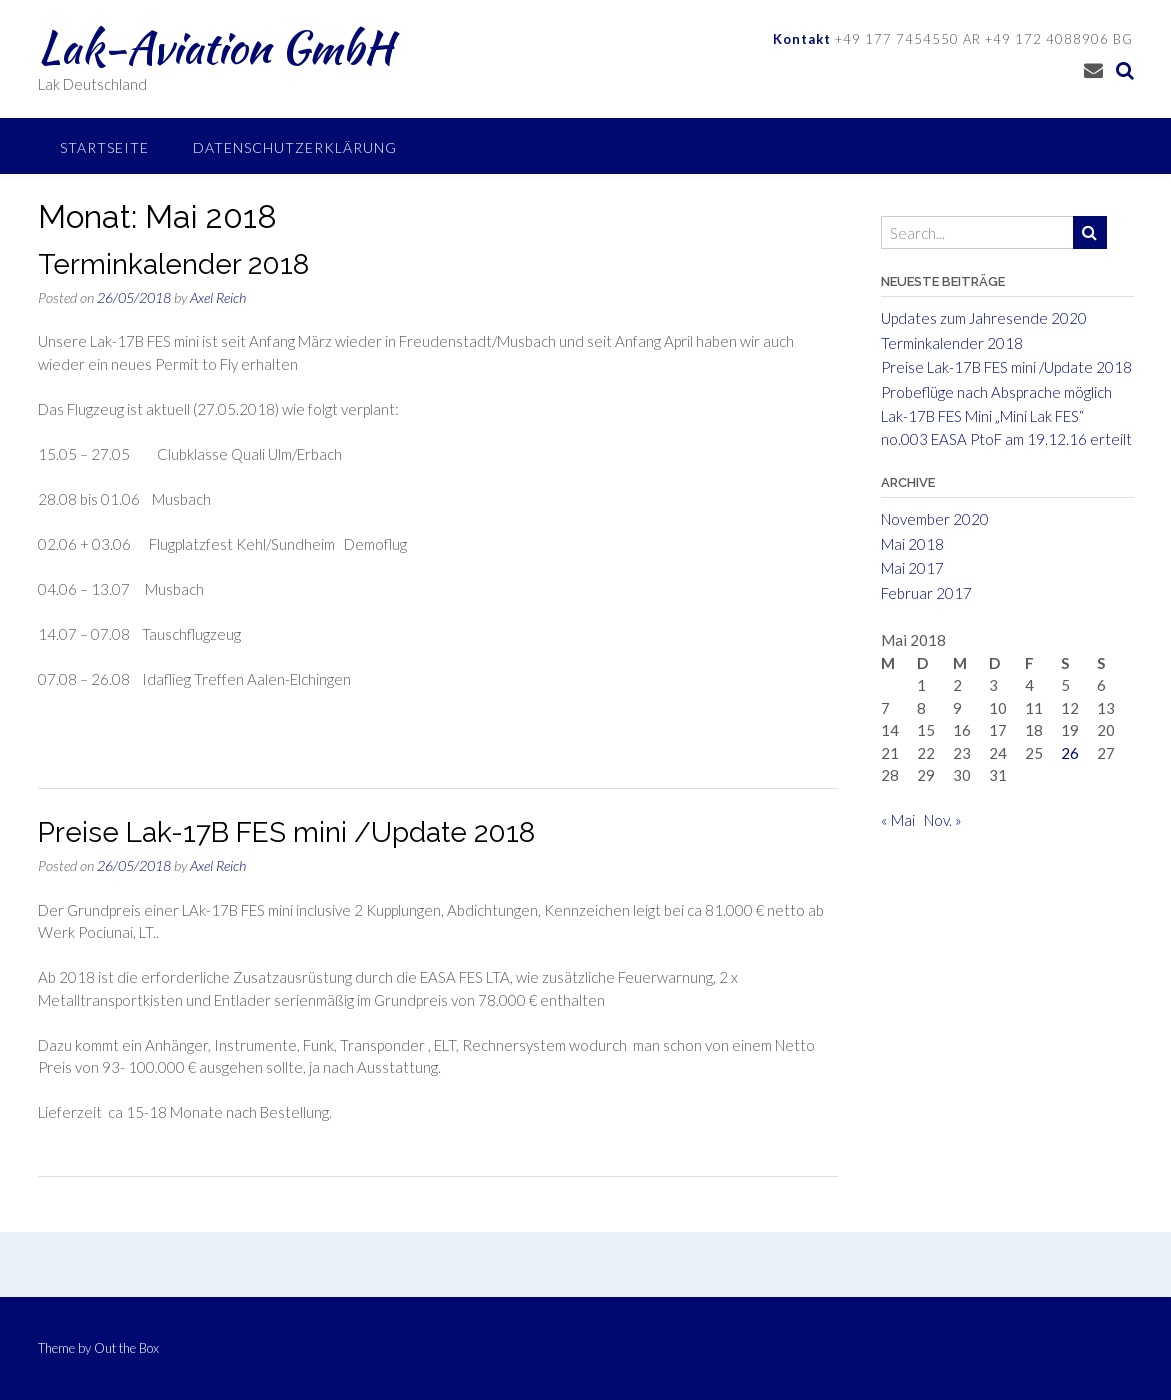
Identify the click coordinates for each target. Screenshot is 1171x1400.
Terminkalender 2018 (173, 264)
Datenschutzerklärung (295, 147)
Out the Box (126, 1348)
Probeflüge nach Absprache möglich (996, 392)
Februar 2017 (926, 593)
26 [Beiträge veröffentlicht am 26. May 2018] (1070, 753)
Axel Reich (218, 297)
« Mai (898, 820)
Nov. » (943, 820)
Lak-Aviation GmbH (215, 47)
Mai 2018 (912, 544)
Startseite (104, 147)
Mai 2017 (912, 568)
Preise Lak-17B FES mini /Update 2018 (286, 832)
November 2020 (935, 519)
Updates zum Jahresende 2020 (984, 318)
